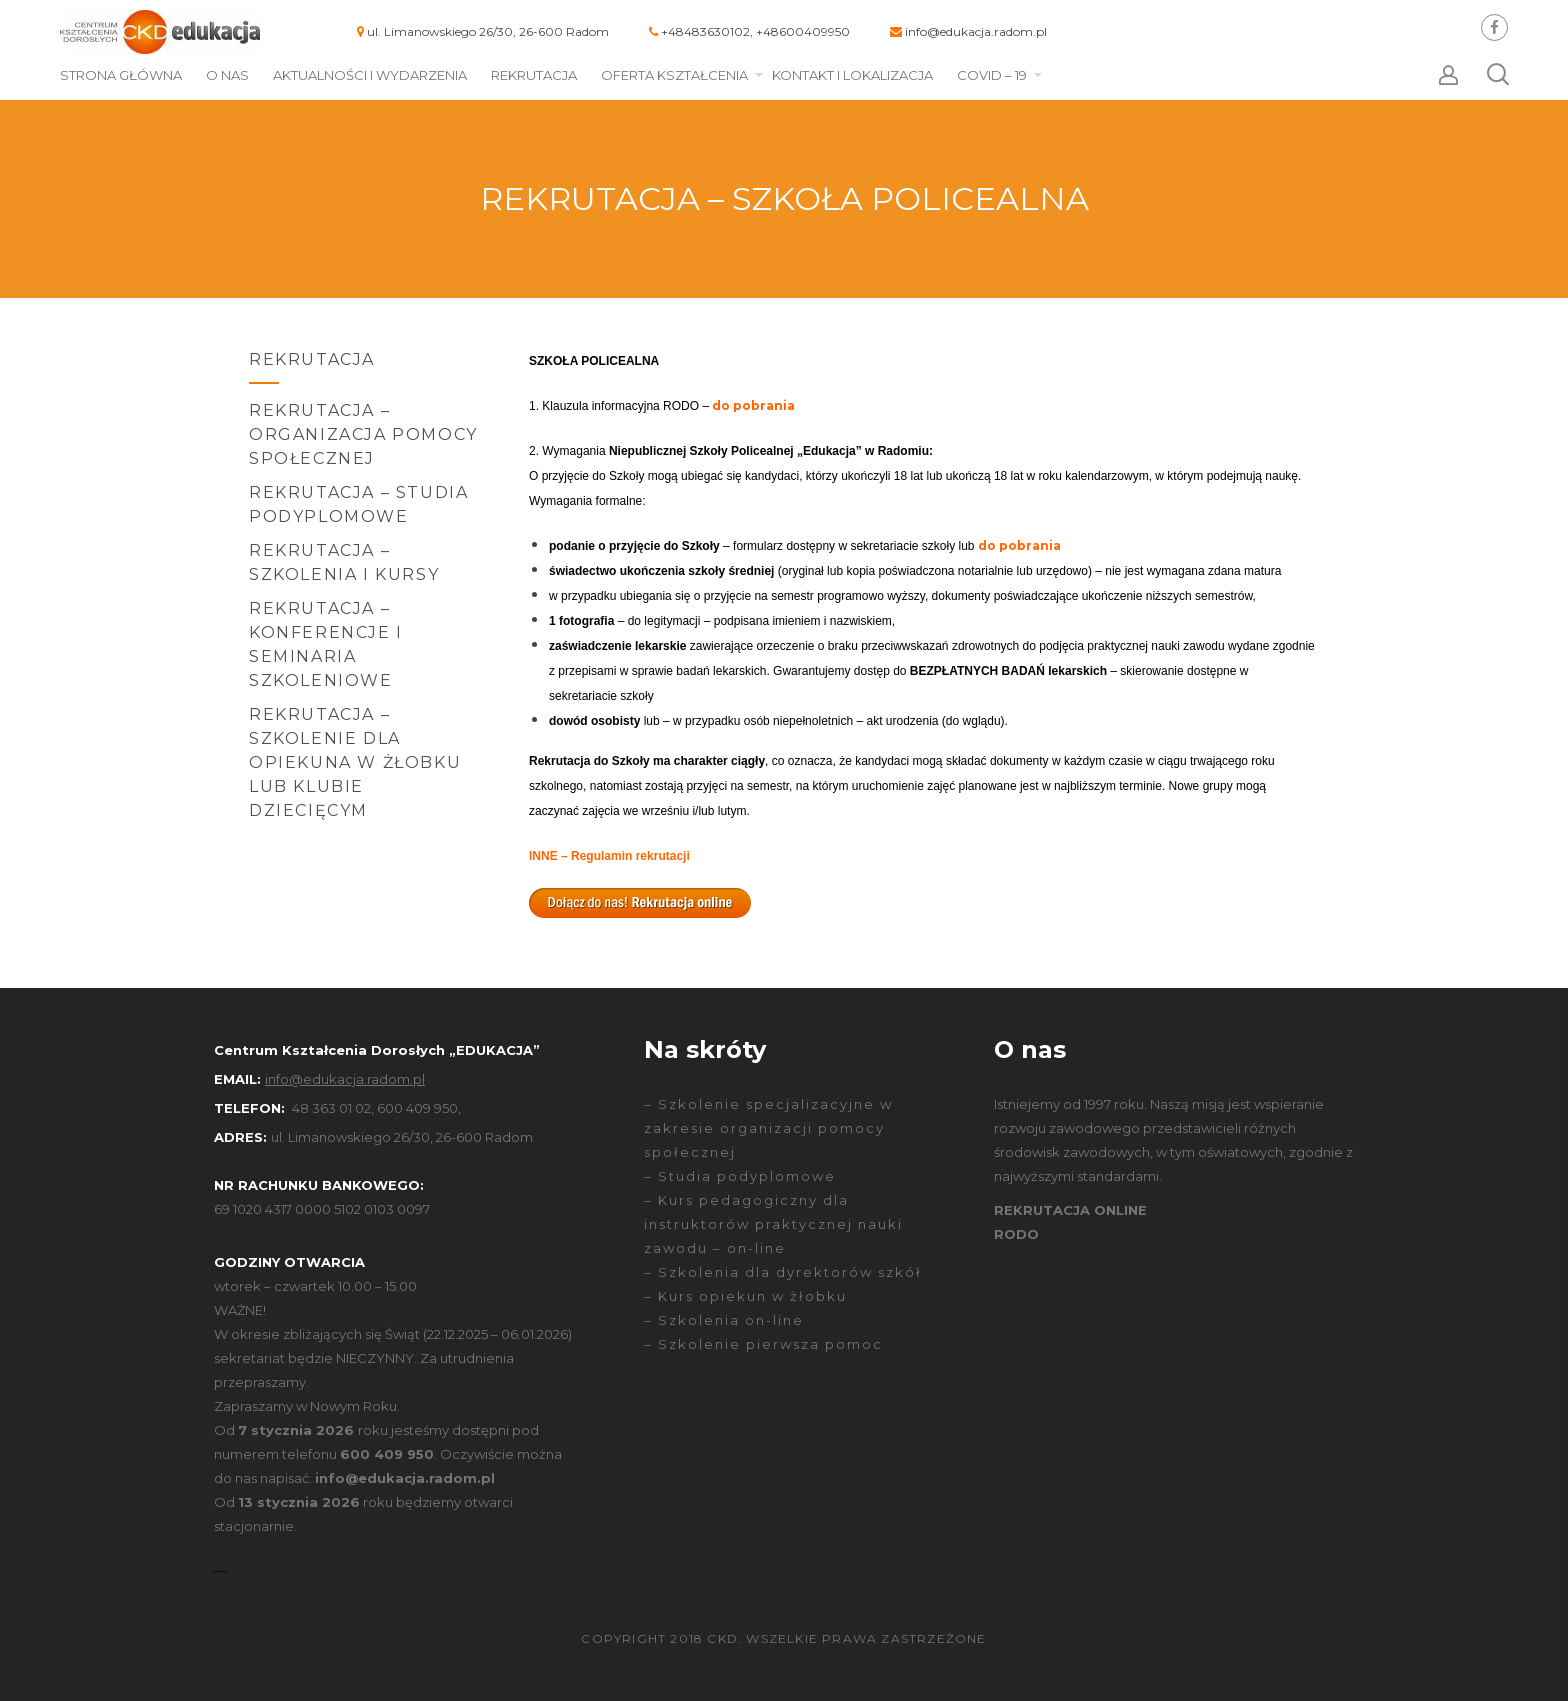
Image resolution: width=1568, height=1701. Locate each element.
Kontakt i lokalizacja (852, 75)
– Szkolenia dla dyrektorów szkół (783, 1272)
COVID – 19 (992, 75)
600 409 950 (417, 1108)
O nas (227, 75)
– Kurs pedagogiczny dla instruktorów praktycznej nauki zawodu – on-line (773, 1224)
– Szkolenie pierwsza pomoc (763, 1344)
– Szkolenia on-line (724, 1320)
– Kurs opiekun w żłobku (745, 1296)
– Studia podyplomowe (740, 1176)
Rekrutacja (534, 75)
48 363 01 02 (331, 1108)
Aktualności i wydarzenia (370, 75)
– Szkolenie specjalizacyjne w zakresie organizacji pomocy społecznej (768, 1128)
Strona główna (121, 75)
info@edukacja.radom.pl (976, 31)
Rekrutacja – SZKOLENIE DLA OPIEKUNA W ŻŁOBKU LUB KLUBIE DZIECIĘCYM (355, 762)
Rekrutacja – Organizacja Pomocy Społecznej (363, 434)
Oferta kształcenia (674, 75)
